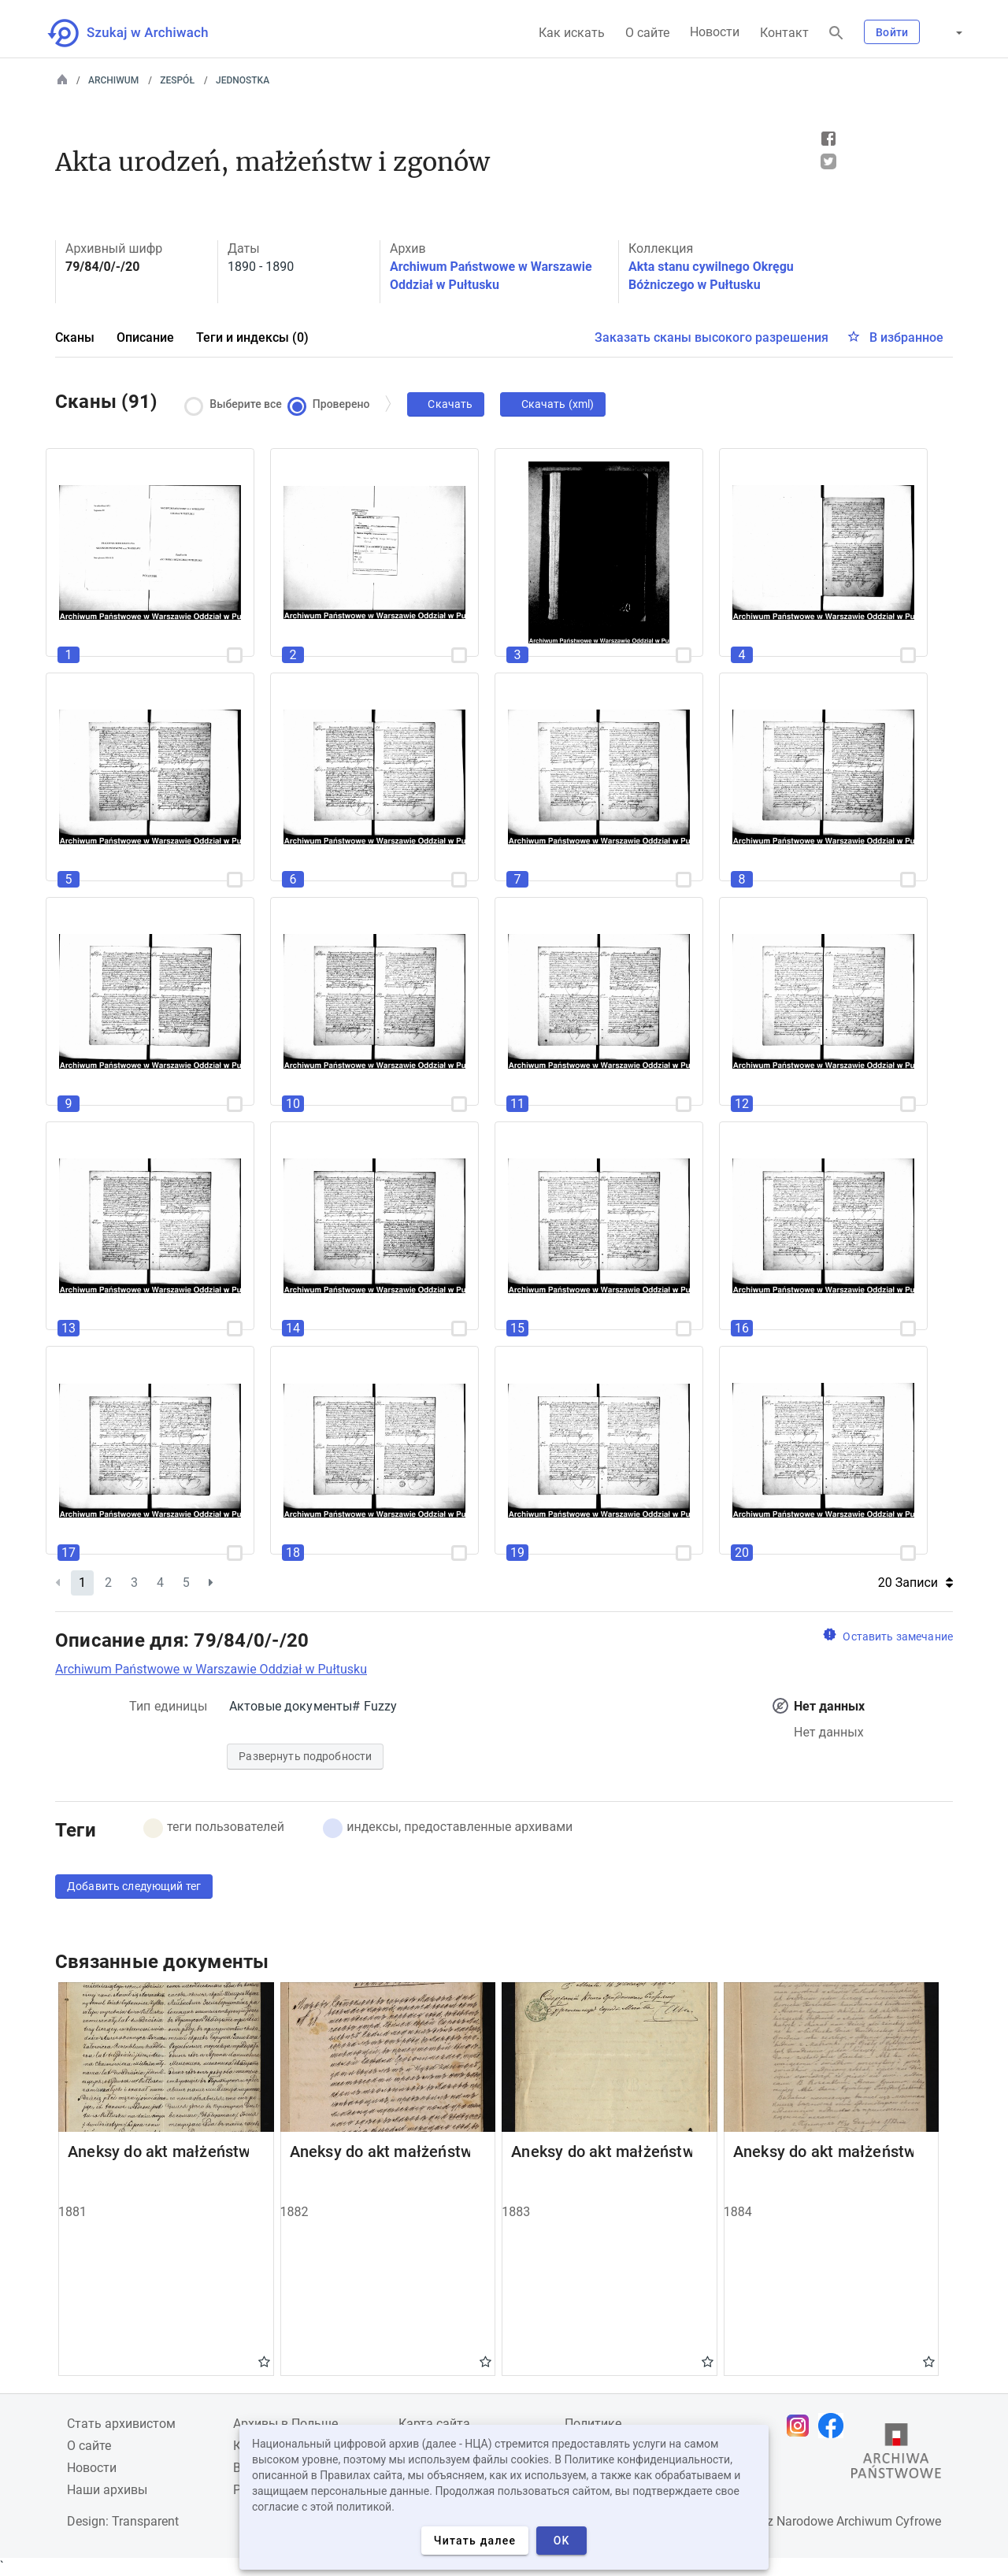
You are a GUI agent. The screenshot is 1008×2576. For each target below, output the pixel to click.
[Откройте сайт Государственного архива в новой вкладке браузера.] (896, 2454)
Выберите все (237, 404)
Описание (145, 337)
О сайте (647, 32)
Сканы (74, 337)
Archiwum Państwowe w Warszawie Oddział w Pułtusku (211, 1669)
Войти (892, 32)
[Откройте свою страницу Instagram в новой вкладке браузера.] (801, 2425)
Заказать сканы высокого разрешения (711, 337)
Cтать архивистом (121, 2423)
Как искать (572, 32)
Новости (714, 31)
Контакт (784, 32)
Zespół (177, 80)
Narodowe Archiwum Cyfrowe (858, 2521)
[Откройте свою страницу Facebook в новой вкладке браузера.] (834, 2425)
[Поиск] (836, 33)
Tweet (828, 161)
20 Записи (915, 1582)
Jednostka (242, 80)
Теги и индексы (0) (252, 337)
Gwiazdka (264, 2361)
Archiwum (113, 80)
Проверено (332, 404)
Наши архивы (107, 2489)
